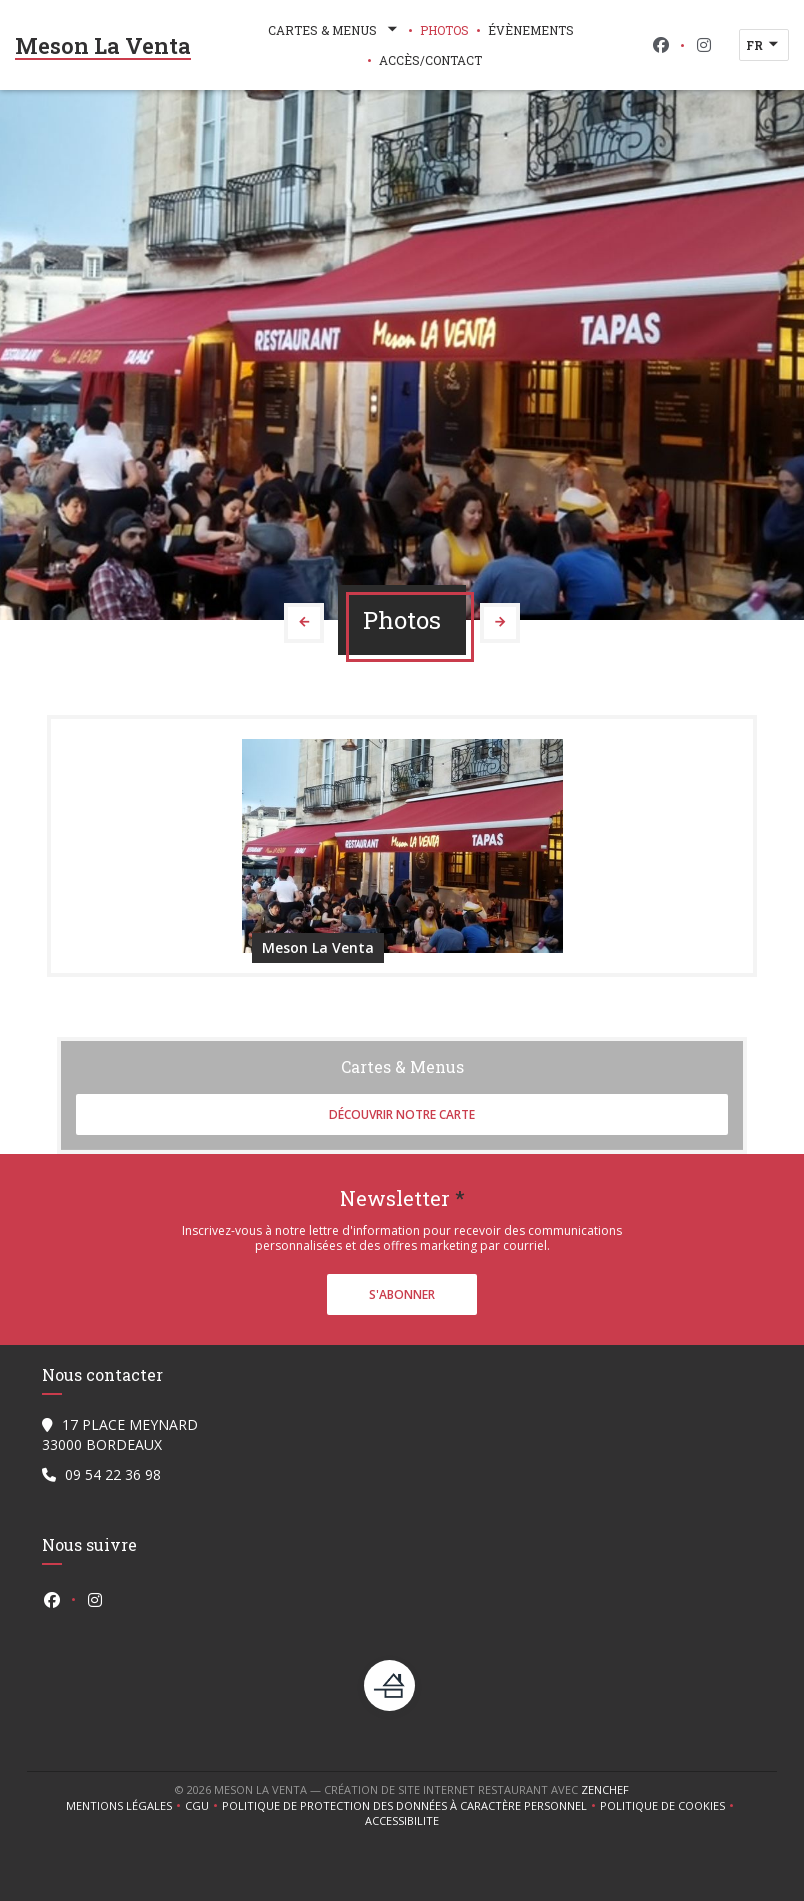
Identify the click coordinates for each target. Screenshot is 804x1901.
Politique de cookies (669, 1806)
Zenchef (605, 1789)
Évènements (531, 30)
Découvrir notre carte (402, 1114)
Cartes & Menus (334, 30)
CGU (203, 1806)
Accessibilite (402, 1821)
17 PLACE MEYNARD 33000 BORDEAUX (120, 1434)
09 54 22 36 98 (113, 1474)
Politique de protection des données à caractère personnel (407, 1806)
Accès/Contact (430, 60)
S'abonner (402, 1294)
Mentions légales (125, 1806)
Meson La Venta (103, 45)
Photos (444, 30)
